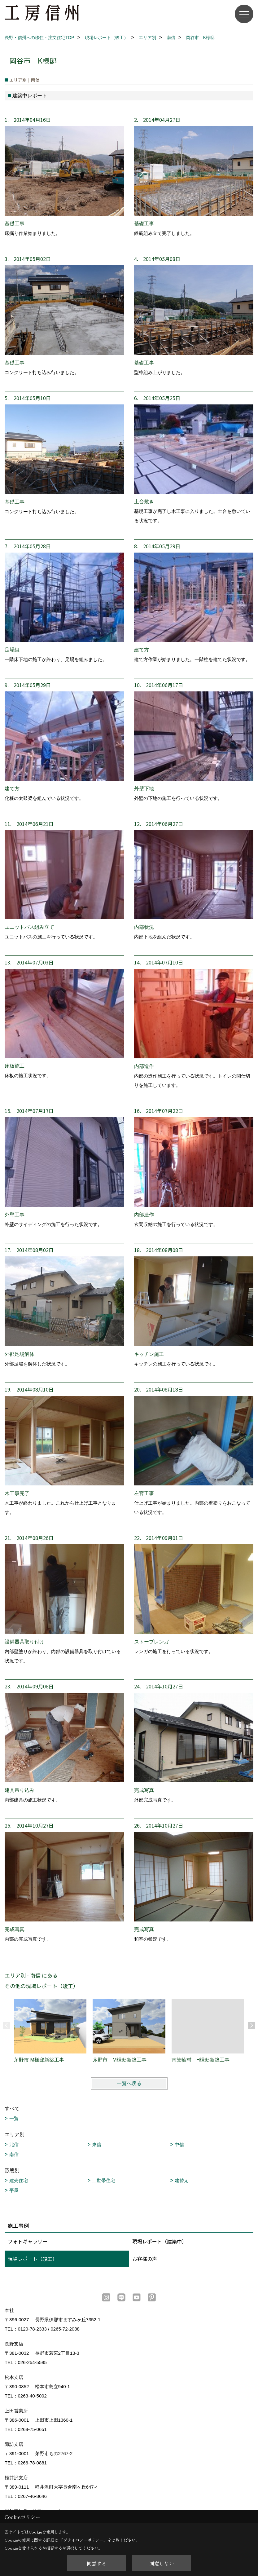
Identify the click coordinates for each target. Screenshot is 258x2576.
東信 (96, 2144)
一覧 (14, 2118)
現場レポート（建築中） (159, 2241)
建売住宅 (18, 2180)
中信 (179, 2144)
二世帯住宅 (103, 2180)
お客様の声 (144, 2258)
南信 (14, 2154)
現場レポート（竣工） (32, 2258)
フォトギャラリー (27, 2241)
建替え (182, 2180)
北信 (14, 2144)
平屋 (14, 2190)
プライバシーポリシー (83, 2540)
